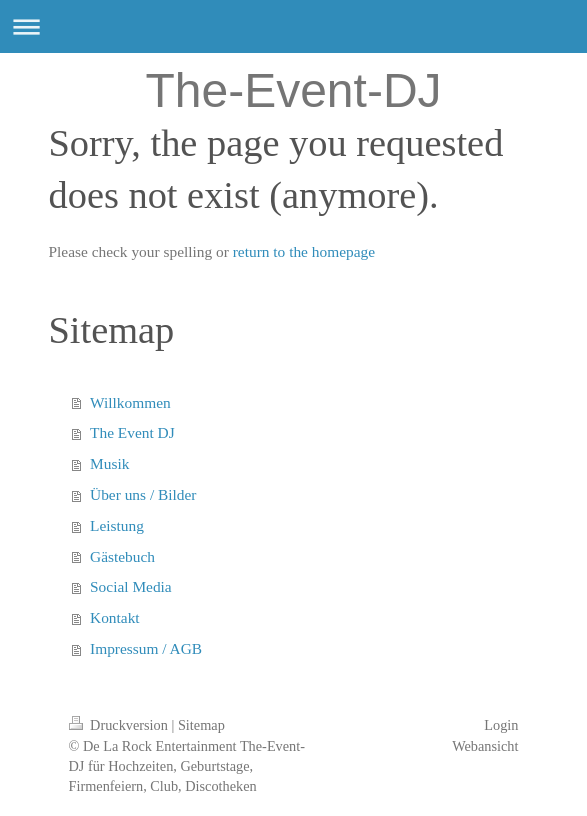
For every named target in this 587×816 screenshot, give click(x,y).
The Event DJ (132, 432)
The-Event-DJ (293, 90)
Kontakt (115, 617)
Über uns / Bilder (143, 494)
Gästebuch (122, 556)
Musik (109, 463)
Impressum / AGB (146, 648)
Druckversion (120, 725)
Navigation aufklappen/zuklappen (293, 26)
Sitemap (201, 725)
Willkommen (130, 402)
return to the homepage (304, 251)
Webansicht (485, 746)
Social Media (131, 586)
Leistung (117, 525)
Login (501, 725)
